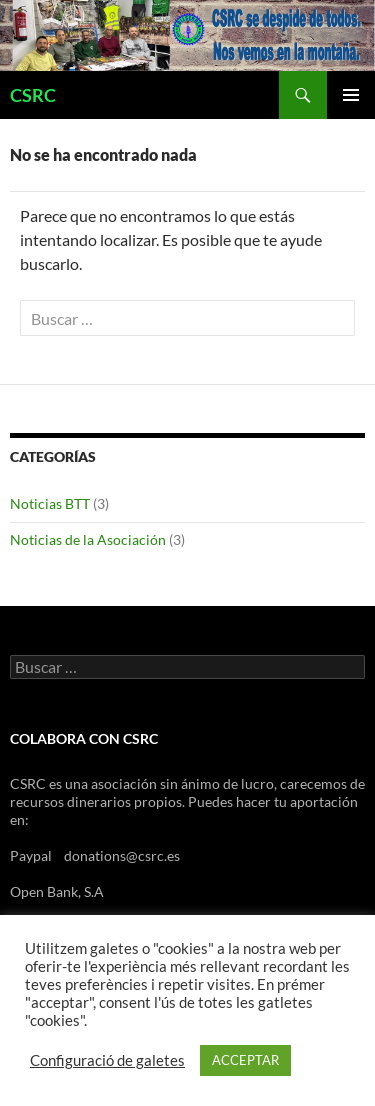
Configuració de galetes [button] (107, 1060)
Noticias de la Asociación (88, 539)
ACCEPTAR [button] (245, 1060)
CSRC (33, 95)
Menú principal (351, 95)
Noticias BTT (50, 503)
